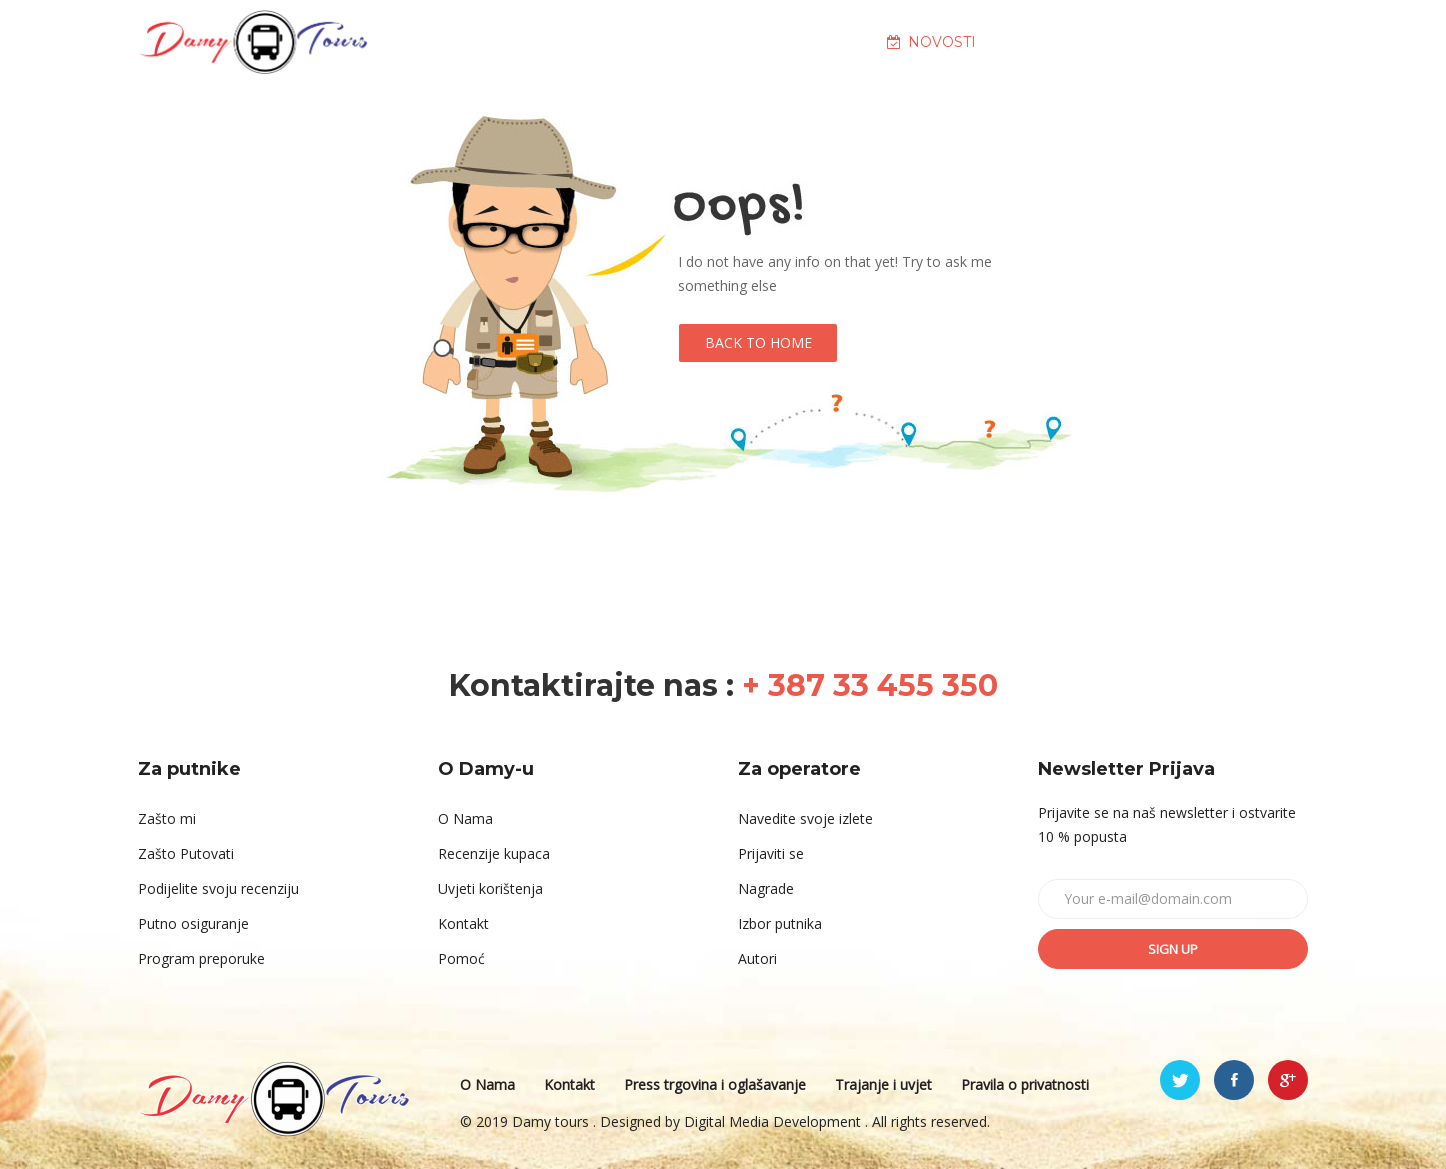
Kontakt (463, 923)
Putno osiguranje (193, 923)
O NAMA (640, 42)
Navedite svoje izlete (805, 818)
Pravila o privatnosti (1025, 1084)
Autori (757, 958)
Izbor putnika (780, 923)
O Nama (465, 818)
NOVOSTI (931, 42)
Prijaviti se (771, 853)
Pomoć (461, 958)
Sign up (1173, 949)
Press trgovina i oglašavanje (715, 1084)
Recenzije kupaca (494, 853)
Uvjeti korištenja (490, 888)
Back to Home (758, 342)
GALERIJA (1067, 42)
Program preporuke (201, 958)
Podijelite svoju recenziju (218, 888)
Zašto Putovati (186, 853)
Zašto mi (167, 818)
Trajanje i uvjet (883, 1084)
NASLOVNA (505, 42)
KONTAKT (1203, 42)
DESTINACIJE (783, 42)
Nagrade (766, 888)
